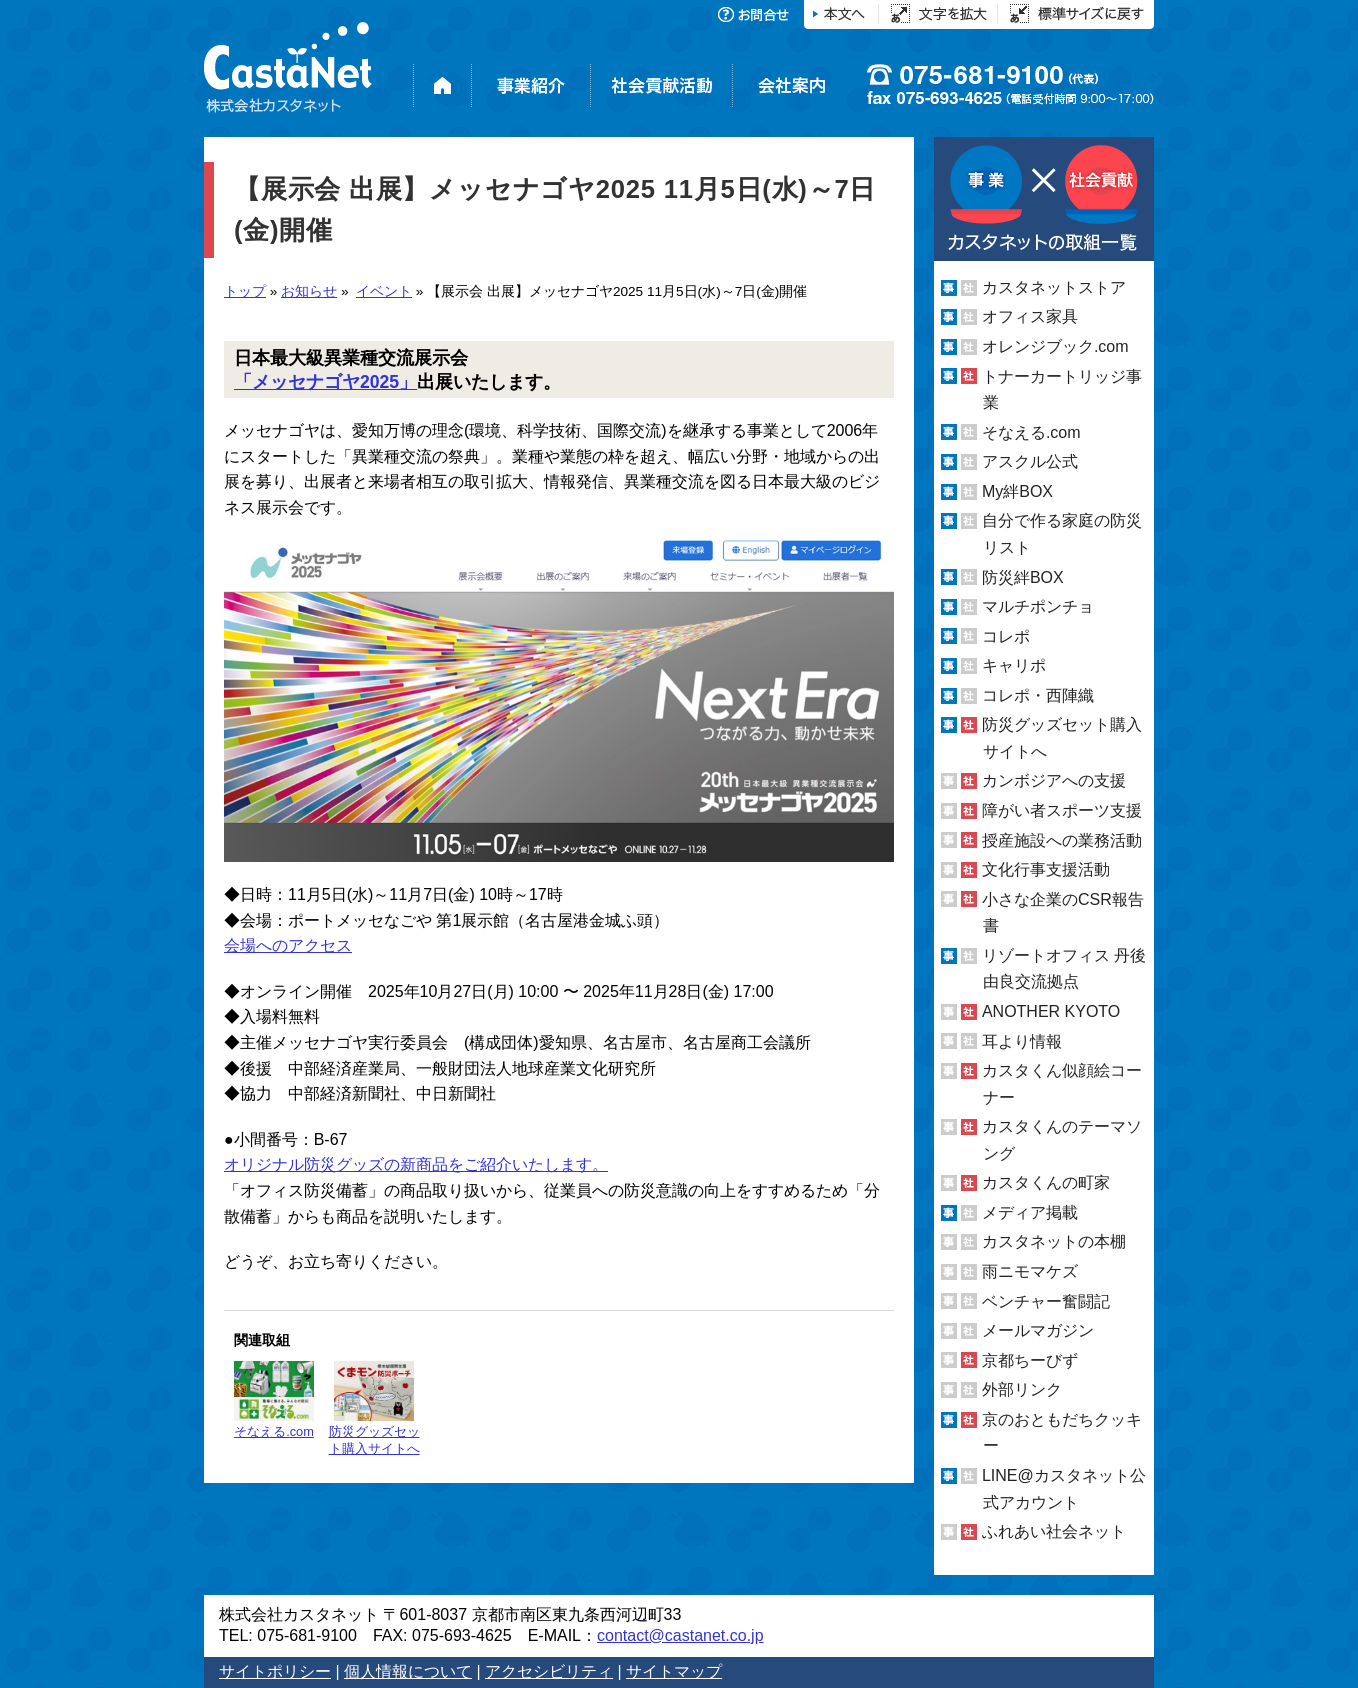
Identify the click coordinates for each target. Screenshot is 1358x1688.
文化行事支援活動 (1046, 869)
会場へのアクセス (288, 945)
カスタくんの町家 (1046, 1182)
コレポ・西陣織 (1038, 695)
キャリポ (1014, 665)
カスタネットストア (1054, 287)
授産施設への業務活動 (1062, 840)
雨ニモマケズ (1030, 1271)
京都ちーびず (1030, 1360)
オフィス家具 (1030, 316)
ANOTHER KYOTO (1051, 1011)
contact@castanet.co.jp (680, 1635)
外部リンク (1022, 1389)
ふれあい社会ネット (1054, 1531)
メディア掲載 (1030, 1212)
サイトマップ (674, 1671)
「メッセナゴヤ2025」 (325, 382)
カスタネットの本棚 (1054, 1241)
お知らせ (309, 291)
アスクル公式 (1030, 461)
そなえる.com (274, 1400)
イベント (384, 291)
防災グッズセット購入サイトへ (374, 1408)
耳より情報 (1022, 1040)
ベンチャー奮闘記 (1046, 1301)
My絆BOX (1017, 491)
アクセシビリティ (549, 1671)
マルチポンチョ (1038, 606)
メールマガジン (1038, 1330)
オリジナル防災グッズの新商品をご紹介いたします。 (416, 1164)
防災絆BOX (1023, 576)
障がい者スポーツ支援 (1062, 810)
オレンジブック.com (1055, 346)
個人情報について (408, 1671)
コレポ (1006, 636)
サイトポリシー (275, 1671)
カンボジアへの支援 (1054, 780)
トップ (245, 291)
